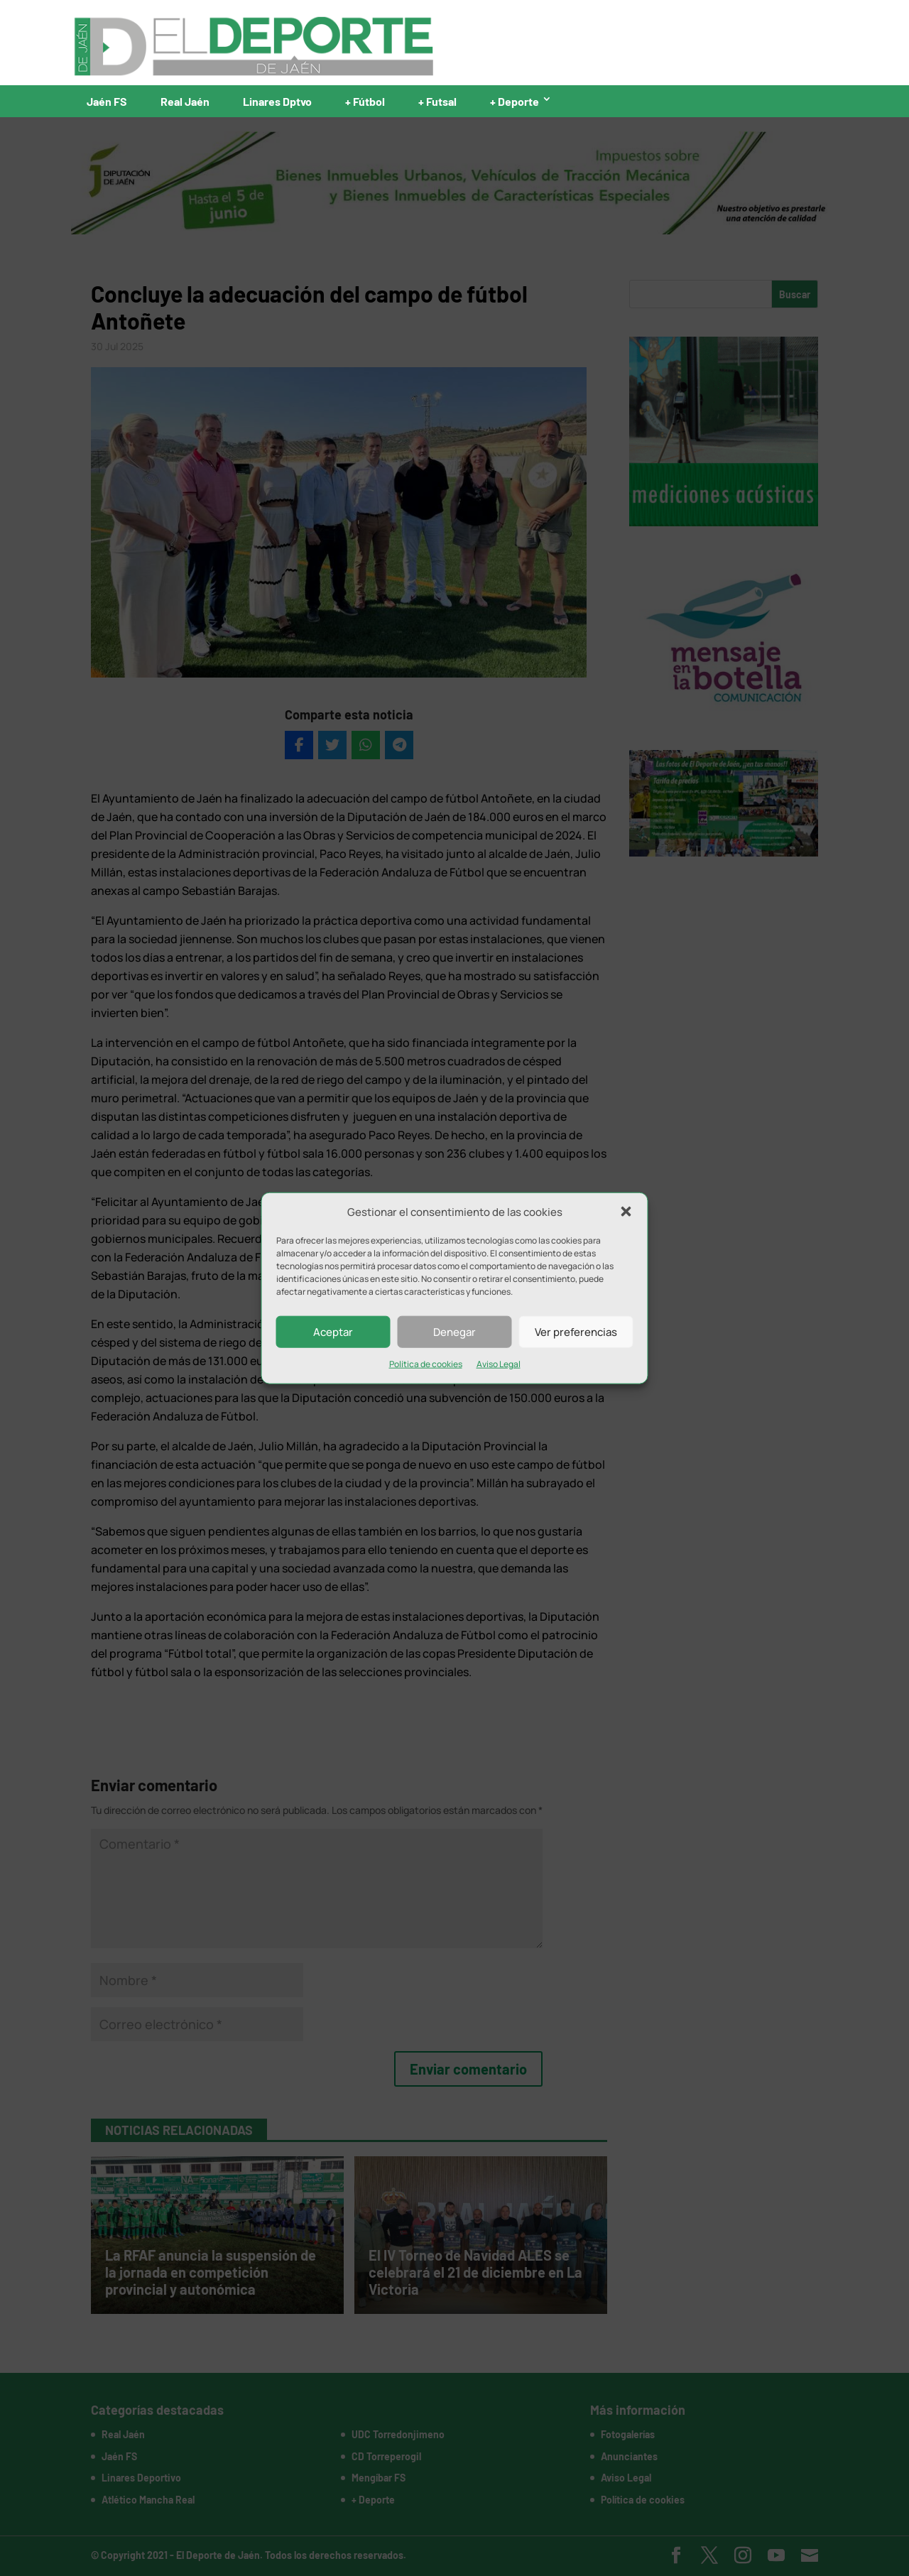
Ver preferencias (576, 1332)
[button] (626, 1212)
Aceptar (333, 1332)
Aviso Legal (499, 1364)
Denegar (454, 1332)
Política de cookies (425, 1364)
